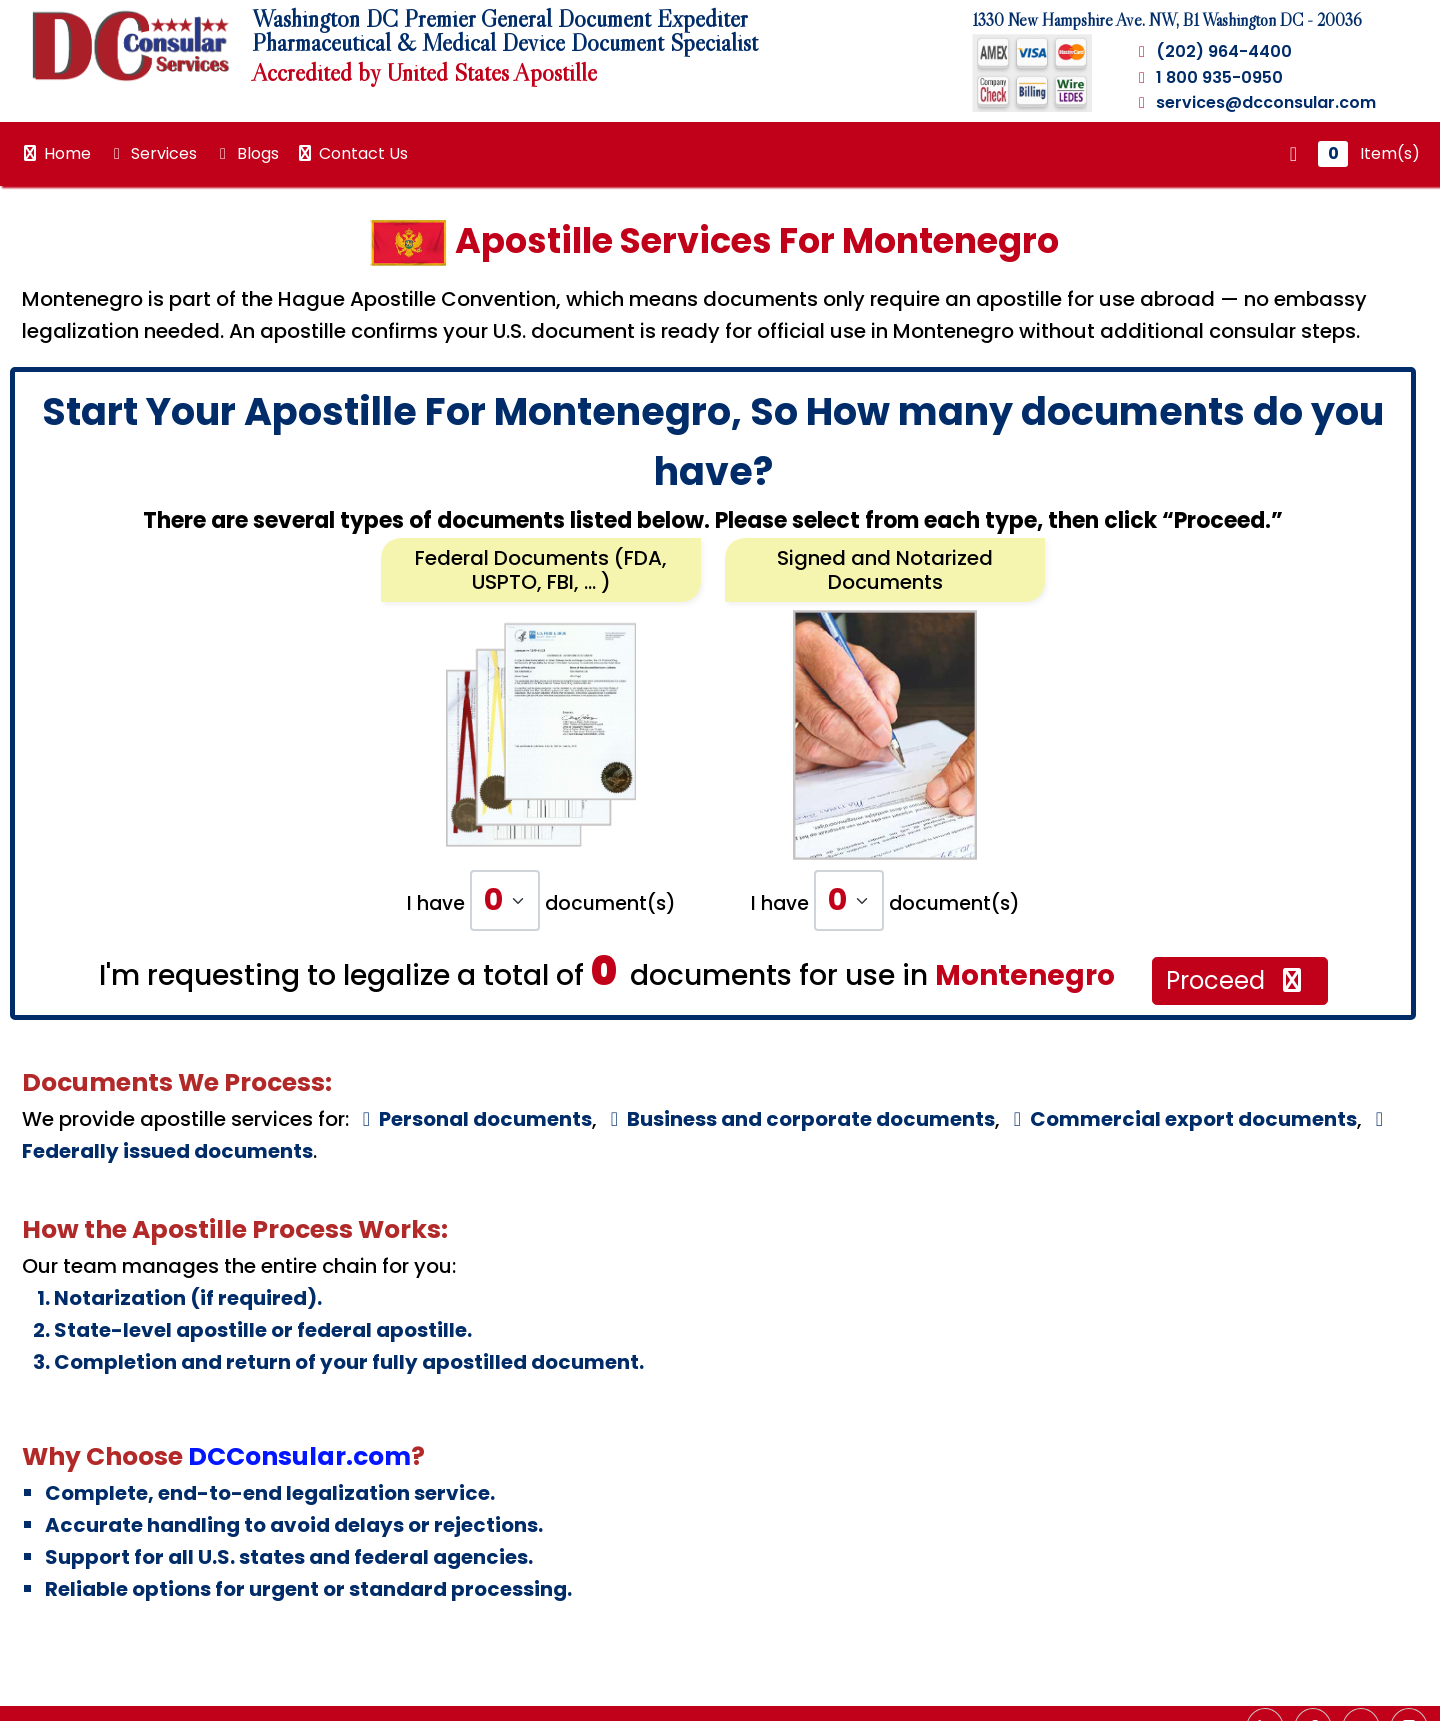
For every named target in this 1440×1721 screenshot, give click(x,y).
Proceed (1236, 980)
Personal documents (473, 1119)
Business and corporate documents (798, 1119)
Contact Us (351, 153)
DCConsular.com (299, 1456)
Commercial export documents (1181, 1119)
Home (55, 153)
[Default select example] (505, 900)
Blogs (246, 153)
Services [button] (152, 153)
